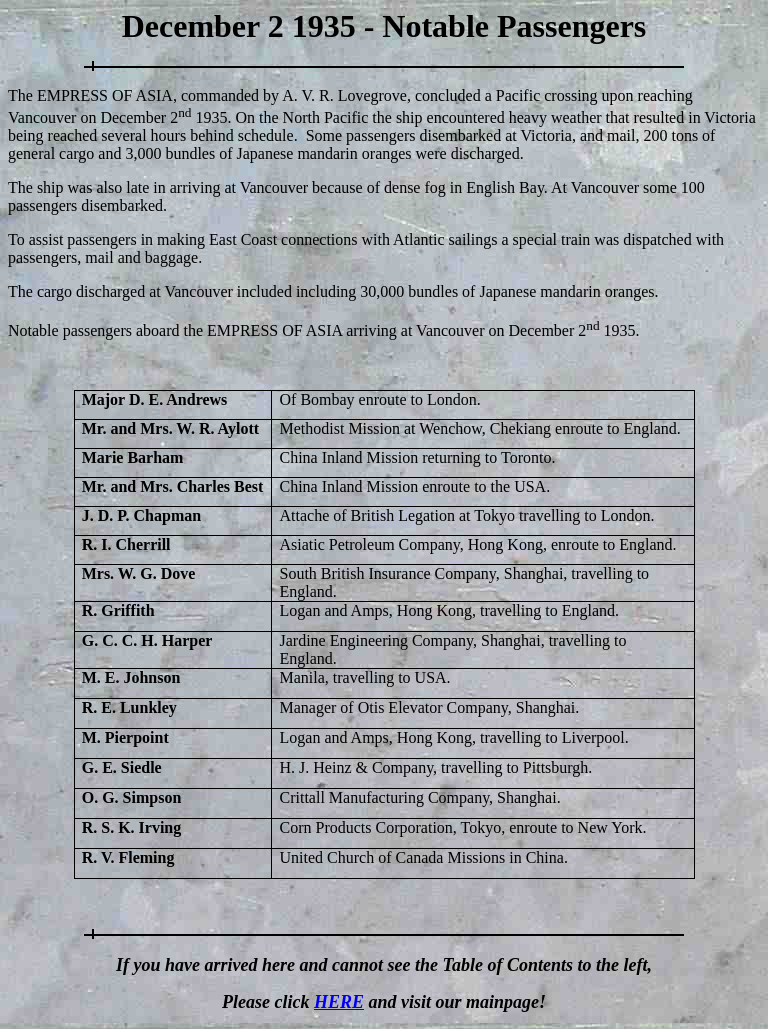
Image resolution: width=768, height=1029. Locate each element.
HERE (339, 1002)
